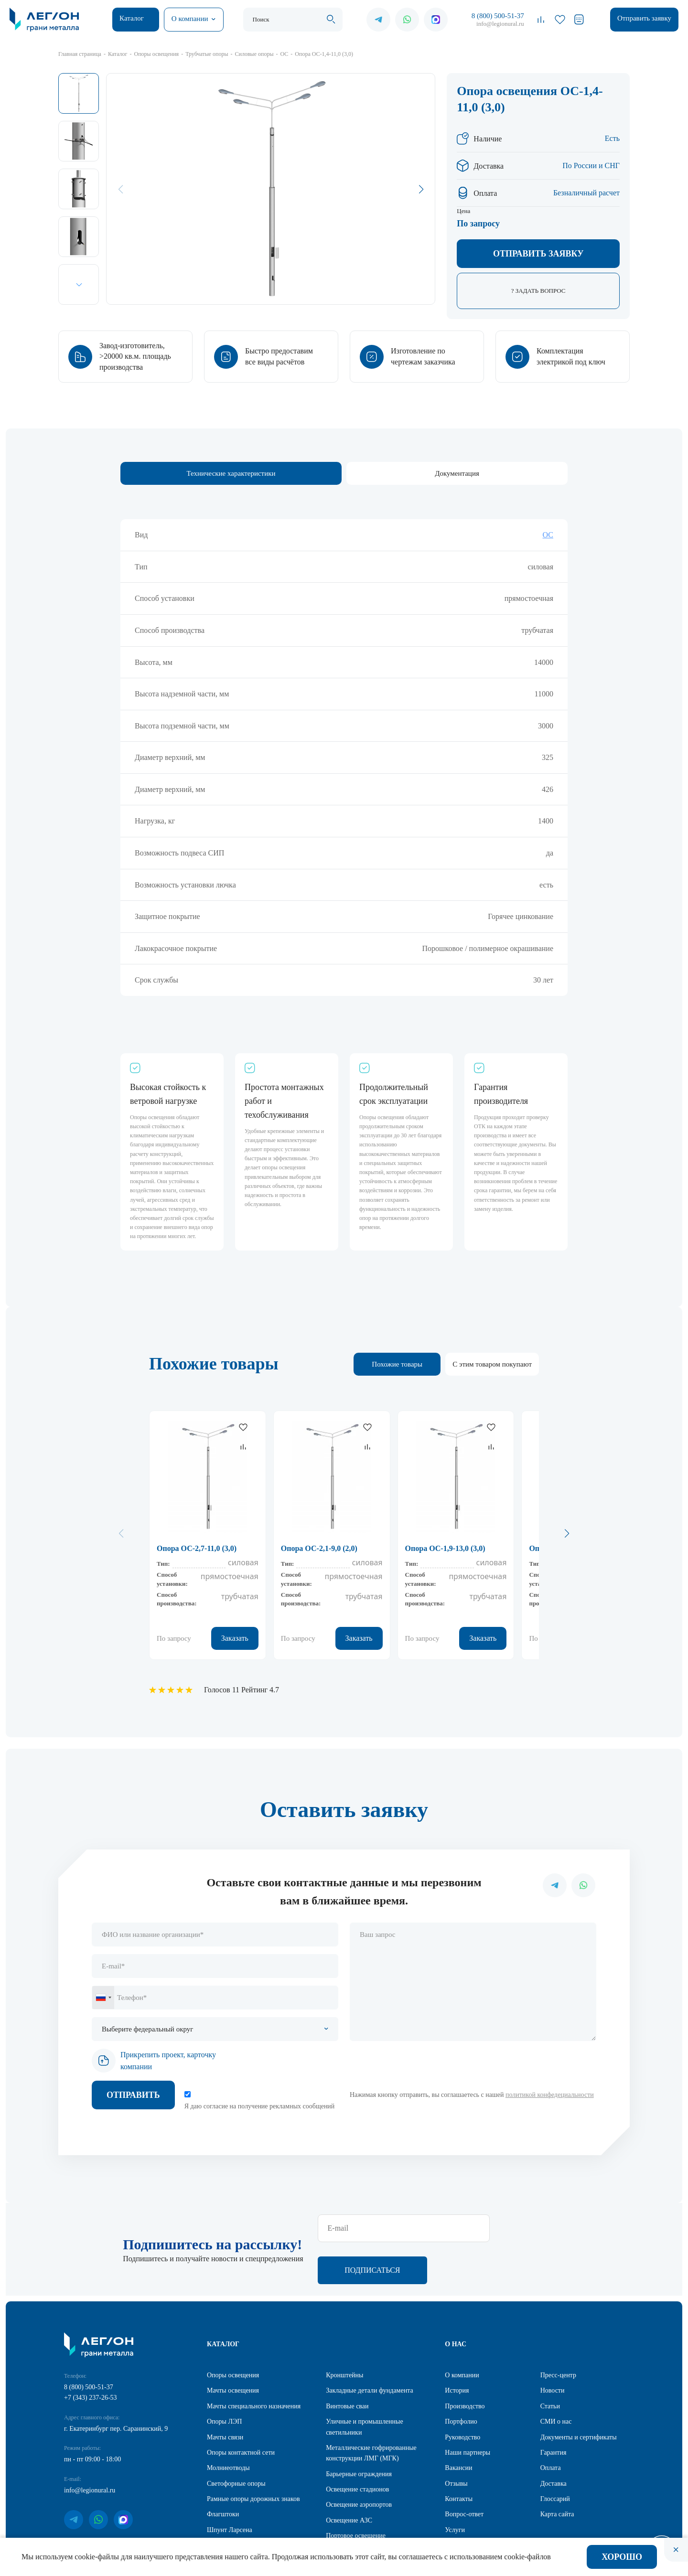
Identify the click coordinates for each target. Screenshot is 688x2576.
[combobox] (103, 1997)
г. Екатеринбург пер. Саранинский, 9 (116, 2387)
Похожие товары (397, 1364)
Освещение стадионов (357, 2448)
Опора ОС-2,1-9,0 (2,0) (319, 1548)
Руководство (462, 2396)
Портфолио (461, 2380)
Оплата (550, 2426)
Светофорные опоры (236, 2442)
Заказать (234, 1638)
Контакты (459, 2457)
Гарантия (553, 2411)
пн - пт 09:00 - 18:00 (92, 2418)
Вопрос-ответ (464, 2473)
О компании (190, 18)
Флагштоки (223, 2473)
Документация (457, 473)
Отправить (133, 2095)
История (457, 2349)
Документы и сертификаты (578, 2396)
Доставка (553, 2442)
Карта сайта (557, 2473)
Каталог (131, 18)
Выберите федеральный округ (147, 2029)
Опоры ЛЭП (224, 2380)
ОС (548, 535)
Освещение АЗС (349, 2479)
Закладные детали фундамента (369, 2349)
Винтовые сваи (347, 2365)
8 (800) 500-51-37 (498, 16)
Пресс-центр (558, 2334)
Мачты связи (225, 2396)
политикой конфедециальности (549, 2094)
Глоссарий (555, 2457)
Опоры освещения (233, 2334)
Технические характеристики (230, 473)
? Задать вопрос (538, 290)
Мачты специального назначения (254, 2365)
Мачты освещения (233, 2349)
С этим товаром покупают (492, 1364)
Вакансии (458, 2426)
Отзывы (456, 2442)
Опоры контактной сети (241, 2411)
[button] (78, 284)
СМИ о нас (556, 2380)
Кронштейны (344, 2334)
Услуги (455, 2488)
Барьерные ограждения (359, 2433)
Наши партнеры (467, 2411)
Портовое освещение (356, 2494)
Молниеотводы (228, 2426)
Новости (552, 2349)
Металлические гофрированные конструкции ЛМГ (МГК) (371, 2412)
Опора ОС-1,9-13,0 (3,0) (445, 1548)
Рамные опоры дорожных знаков (253, 2457)
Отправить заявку (644, 18)
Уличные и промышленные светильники (364, 2385)
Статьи (550, 2365)
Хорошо (622, 2557)
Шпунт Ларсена (229, 2488)
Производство (464, 2365)
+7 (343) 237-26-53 (90, 2356)
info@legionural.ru (500, 23)
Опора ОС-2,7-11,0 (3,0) (196, 1548)
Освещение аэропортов (359, 2463)
